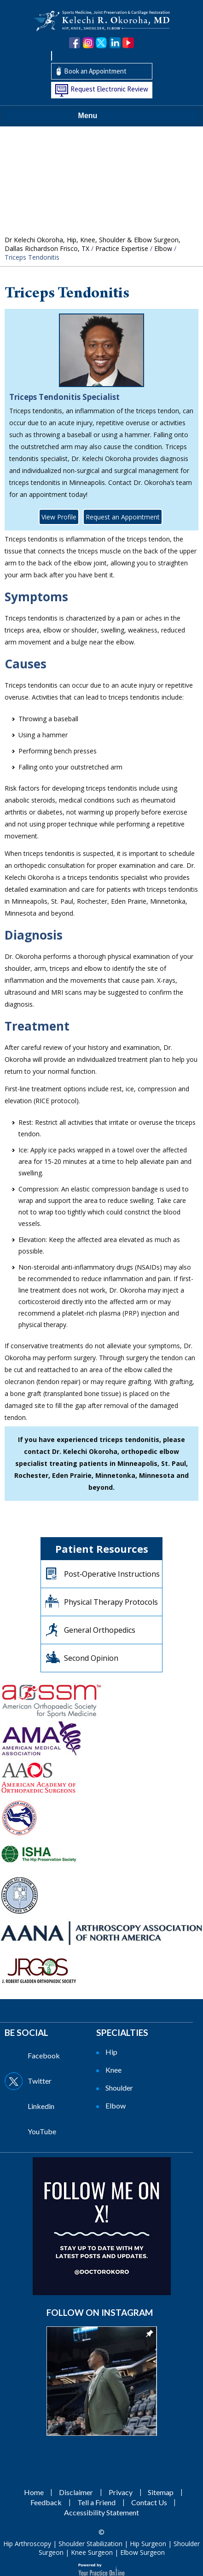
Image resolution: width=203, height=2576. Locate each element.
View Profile (58, 517)
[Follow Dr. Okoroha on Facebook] (75, 43)
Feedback (46, 2502)
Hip (111, 2051)
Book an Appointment (95, 71)
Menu (99, 116)
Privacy (121, 2492)
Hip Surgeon (148, 2543)
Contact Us (149, 2502)
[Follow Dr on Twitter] (49, 2081)
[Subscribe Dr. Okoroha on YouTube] (128, 43)
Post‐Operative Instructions (112, 1574)
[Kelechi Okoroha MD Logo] (102, 20)
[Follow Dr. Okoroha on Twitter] (101, 43)
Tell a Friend (96, 2502)
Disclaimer (76, 2492)
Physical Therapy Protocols (111, 1602)
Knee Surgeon (92, 2552)
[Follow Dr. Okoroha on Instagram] (88, 43)
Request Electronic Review (109, 89)
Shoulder (119, 2087)
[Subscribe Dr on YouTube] (49, 2131)
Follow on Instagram (99, 2312)
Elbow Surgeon (142, 2552)
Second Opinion (91, 1658)
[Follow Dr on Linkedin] (49, 2106)
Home (34, 2492)
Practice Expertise (121, 248)
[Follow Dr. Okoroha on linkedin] (115, 43)
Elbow (163, 248)
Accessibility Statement (101, 2512)
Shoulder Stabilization (90, 2543)
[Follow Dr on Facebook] (49, 2055)
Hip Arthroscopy (27, 2543)
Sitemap (161, 2492)
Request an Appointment (123, 517)
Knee (113, 2069)
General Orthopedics (99, 1630)
